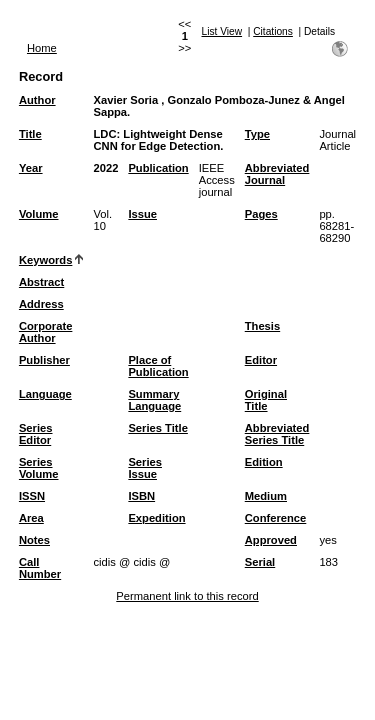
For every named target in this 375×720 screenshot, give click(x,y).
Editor (261, 360)
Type (257, 134)
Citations (273, 31)
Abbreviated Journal (277, 174)
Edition (264, 462)
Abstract (41, 282)
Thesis (262, 326)
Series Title (158, 428)
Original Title (266, 400)
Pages (261, 214)
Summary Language (154, 400)
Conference (276, 518)
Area (31, 518)
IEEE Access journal (217, 180)
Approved (271, 540)
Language (45, 394)
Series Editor (36, 434)
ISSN (32, 496)
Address (41, 304)
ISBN (141, 496)
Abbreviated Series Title (277, 434)
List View (222, 31)
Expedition (156, 518)
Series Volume (39, 468)
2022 (105, 168)
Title (30, 134)
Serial (260, 562)
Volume (39, 214)
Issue (142, 214)
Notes (34, 540)
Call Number (40, 568)
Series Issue (145, 468)
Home (42, 48)
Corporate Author (45, 332)
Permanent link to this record (187, 596)
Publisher (44, 360)
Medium (266, 496)
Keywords (45, 260)
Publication (158, 168)
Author (37, 100)
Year (31, 168)
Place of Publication (158, 366)
